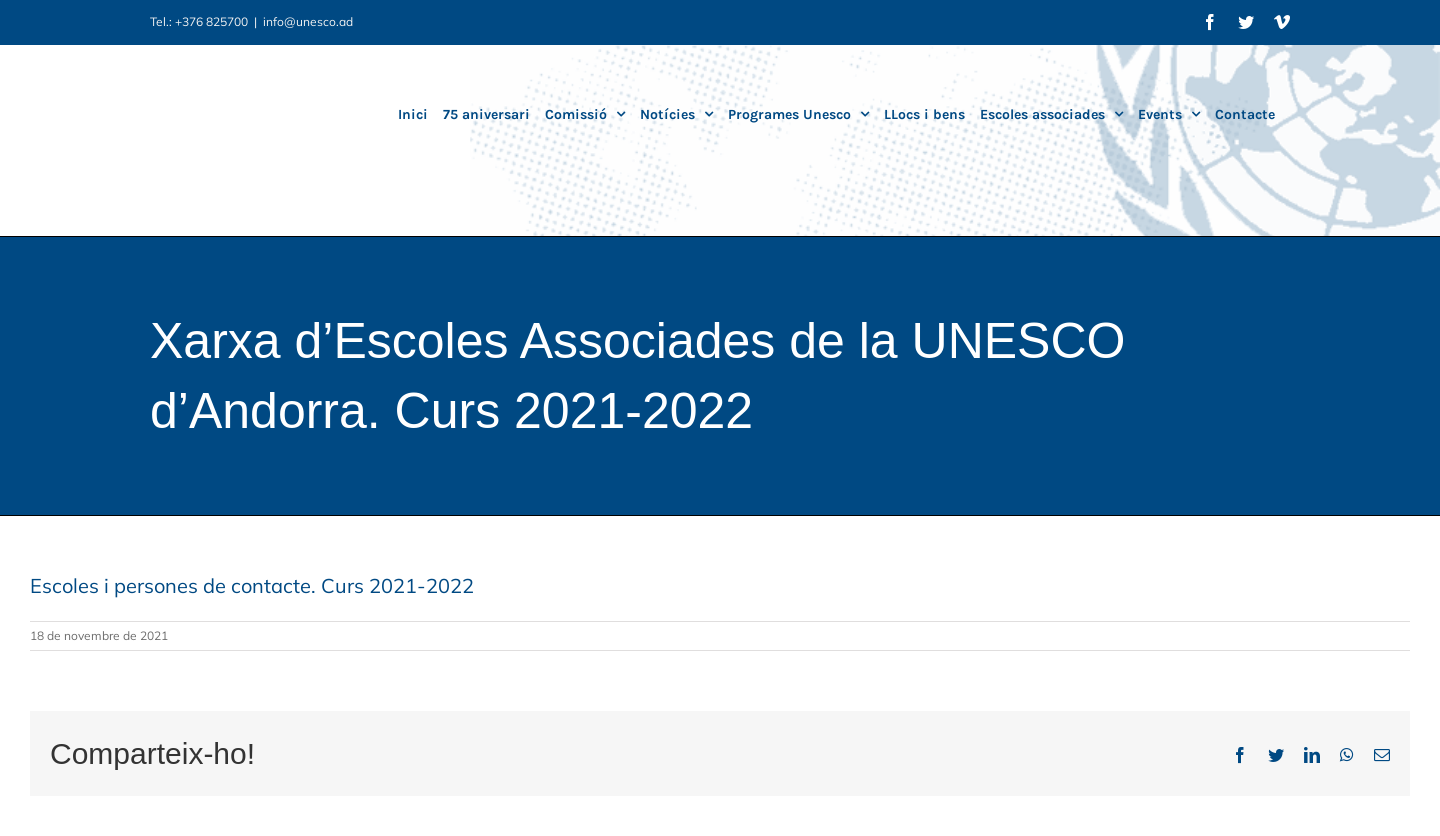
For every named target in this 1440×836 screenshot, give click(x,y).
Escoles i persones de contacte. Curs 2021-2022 (252, 585)
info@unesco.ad (308, 21)
